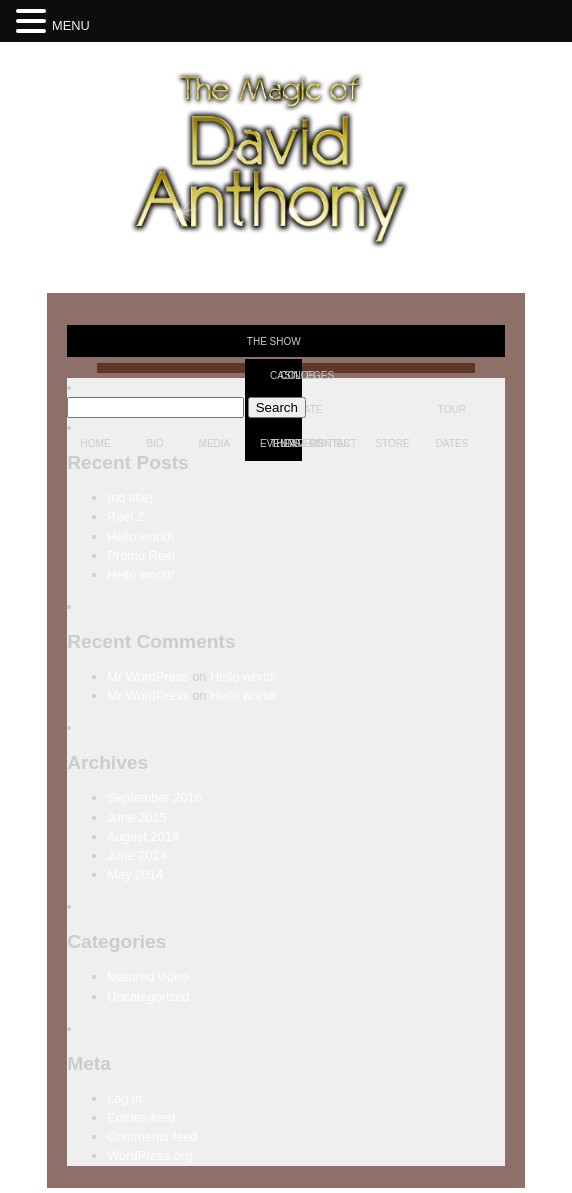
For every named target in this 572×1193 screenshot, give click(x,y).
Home (96, 443)
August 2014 (143, 836)
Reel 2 (125, 516)
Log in (124, 1098)
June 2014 (137, 855)
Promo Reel (141, 555)
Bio (154, 443)
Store (392, 443)
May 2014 (135, 874)
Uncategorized (148, 996)
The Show (274, 341)
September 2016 (154, 797)
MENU (71, 25)
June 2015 (137, 817)
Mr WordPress (148, 676)
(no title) (130, 497)
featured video (147, 976)
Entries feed (141, 1117)
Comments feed (152, 1136)
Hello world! (140, 536)
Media (215, 443)
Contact (333, 443)
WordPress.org (149, 1155)
